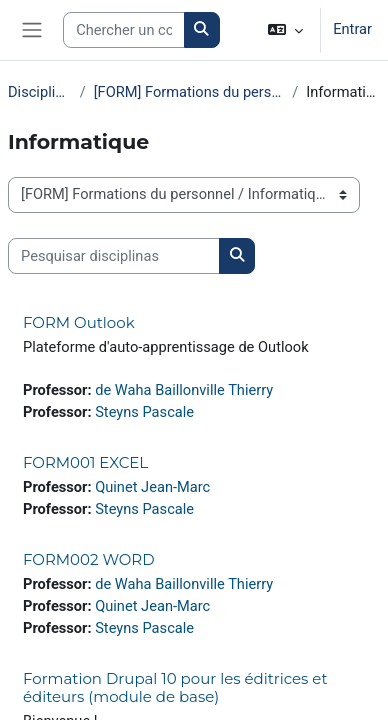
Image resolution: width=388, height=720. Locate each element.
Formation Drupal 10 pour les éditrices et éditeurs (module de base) (175, 687)
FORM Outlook (79, 322)
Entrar (352, 29)
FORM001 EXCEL (85, 462)
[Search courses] (124, 30)
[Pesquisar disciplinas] (114, 256)
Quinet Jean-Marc (152, 487)
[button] (285, 30)
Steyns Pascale (144, 412)
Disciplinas (40, 92)
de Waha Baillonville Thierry (184, 390)
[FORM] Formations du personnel (189, 92)
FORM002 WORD (89, 559)
